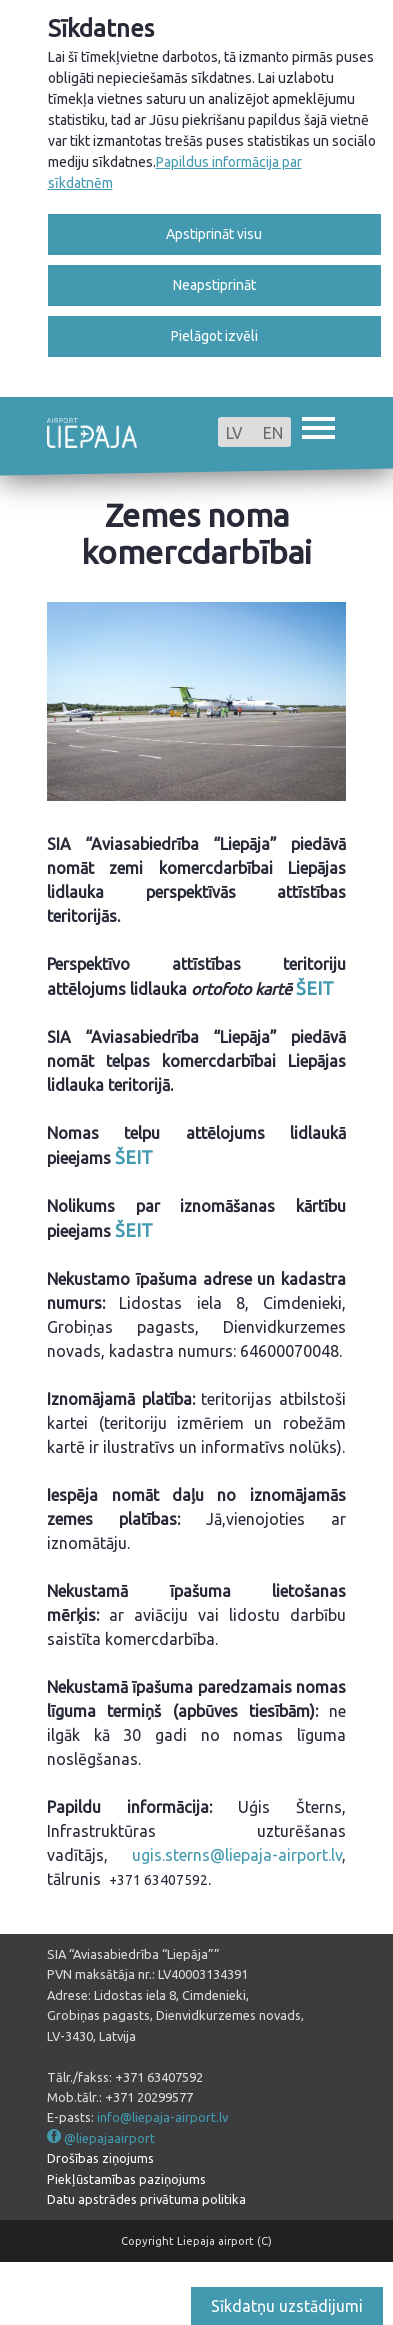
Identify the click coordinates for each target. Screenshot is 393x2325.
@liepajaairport (109, 2138)
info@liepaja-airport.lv (162, 2117)
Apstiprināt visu (214, 234)
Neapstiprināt (214, 285)
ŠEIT (315, 988)
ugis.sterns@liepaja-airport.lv (237, 1855)
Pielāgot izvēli (214, 336)
